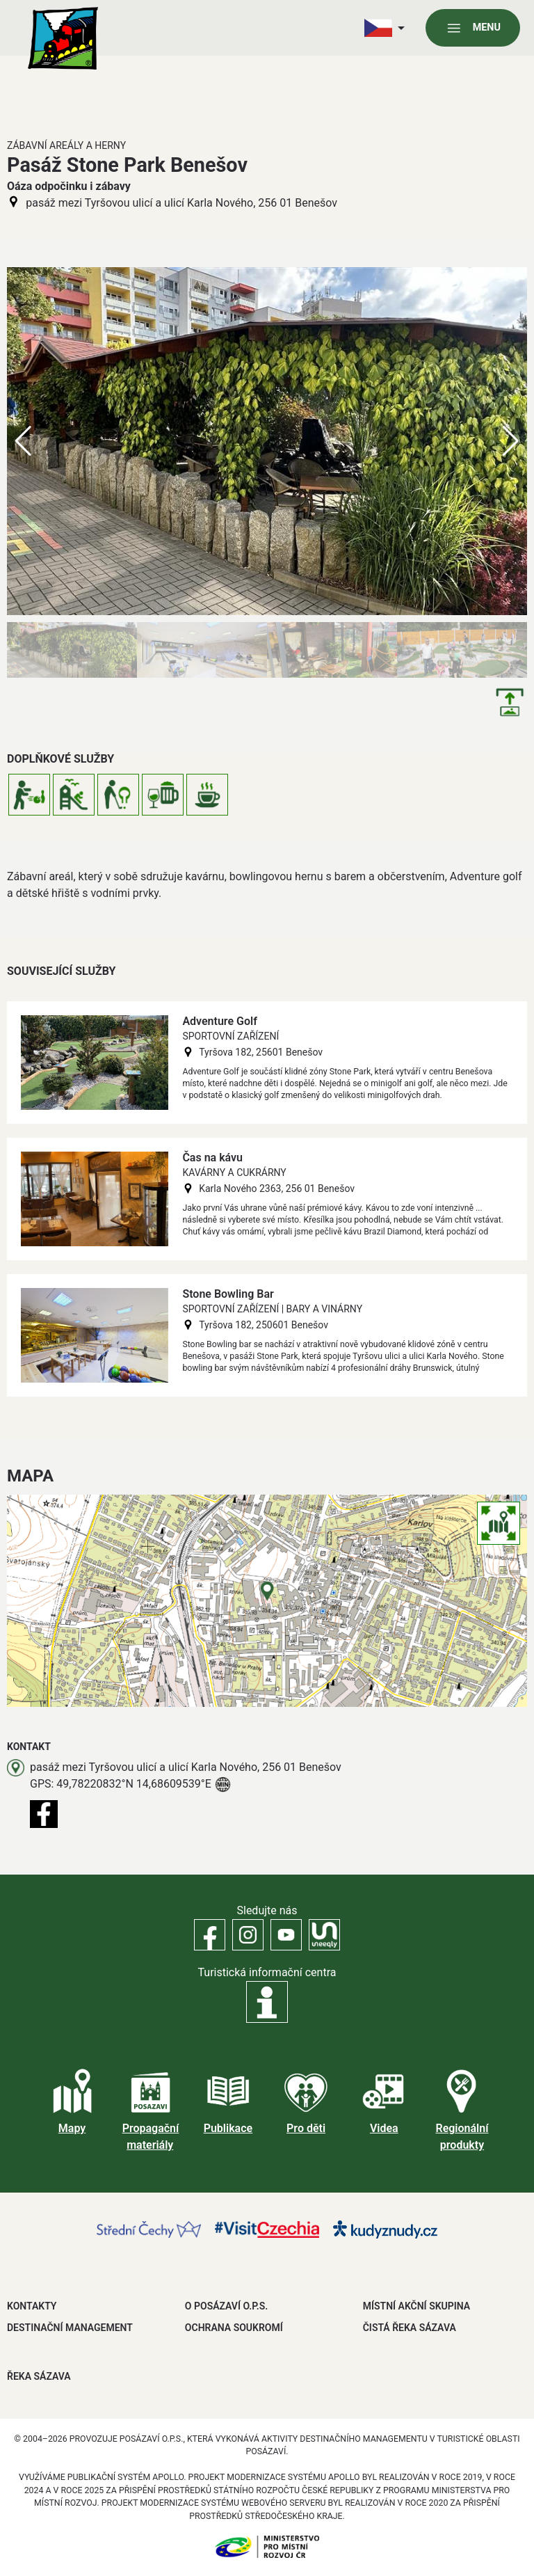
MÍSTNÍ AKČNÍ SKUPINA (416, 2306)
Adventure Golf (219, 1021)
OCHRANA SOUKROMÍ (234, 2327)
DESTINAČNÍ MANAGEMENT (70, 2327)
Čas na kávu (212, 1157)
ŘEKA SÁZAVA (39, 2376)
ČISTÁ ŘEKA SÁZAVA (409, 2327)
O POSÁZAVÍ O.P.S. (226, 2306)
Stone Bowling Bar (227, 1294)
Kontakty (31, 2306)
